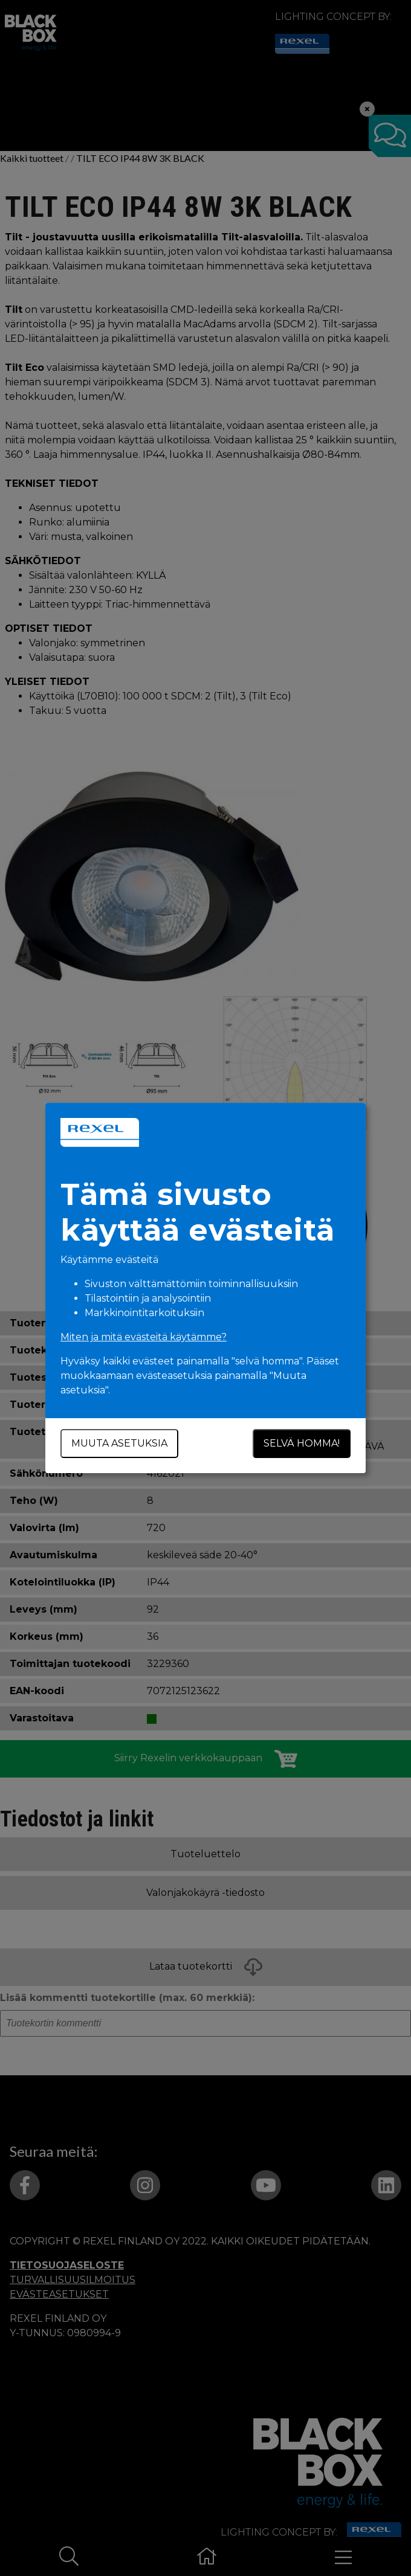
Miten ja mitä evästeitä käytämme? (143, 1337)
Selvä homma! (302, 1443)
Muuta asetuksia (119, 1443)
